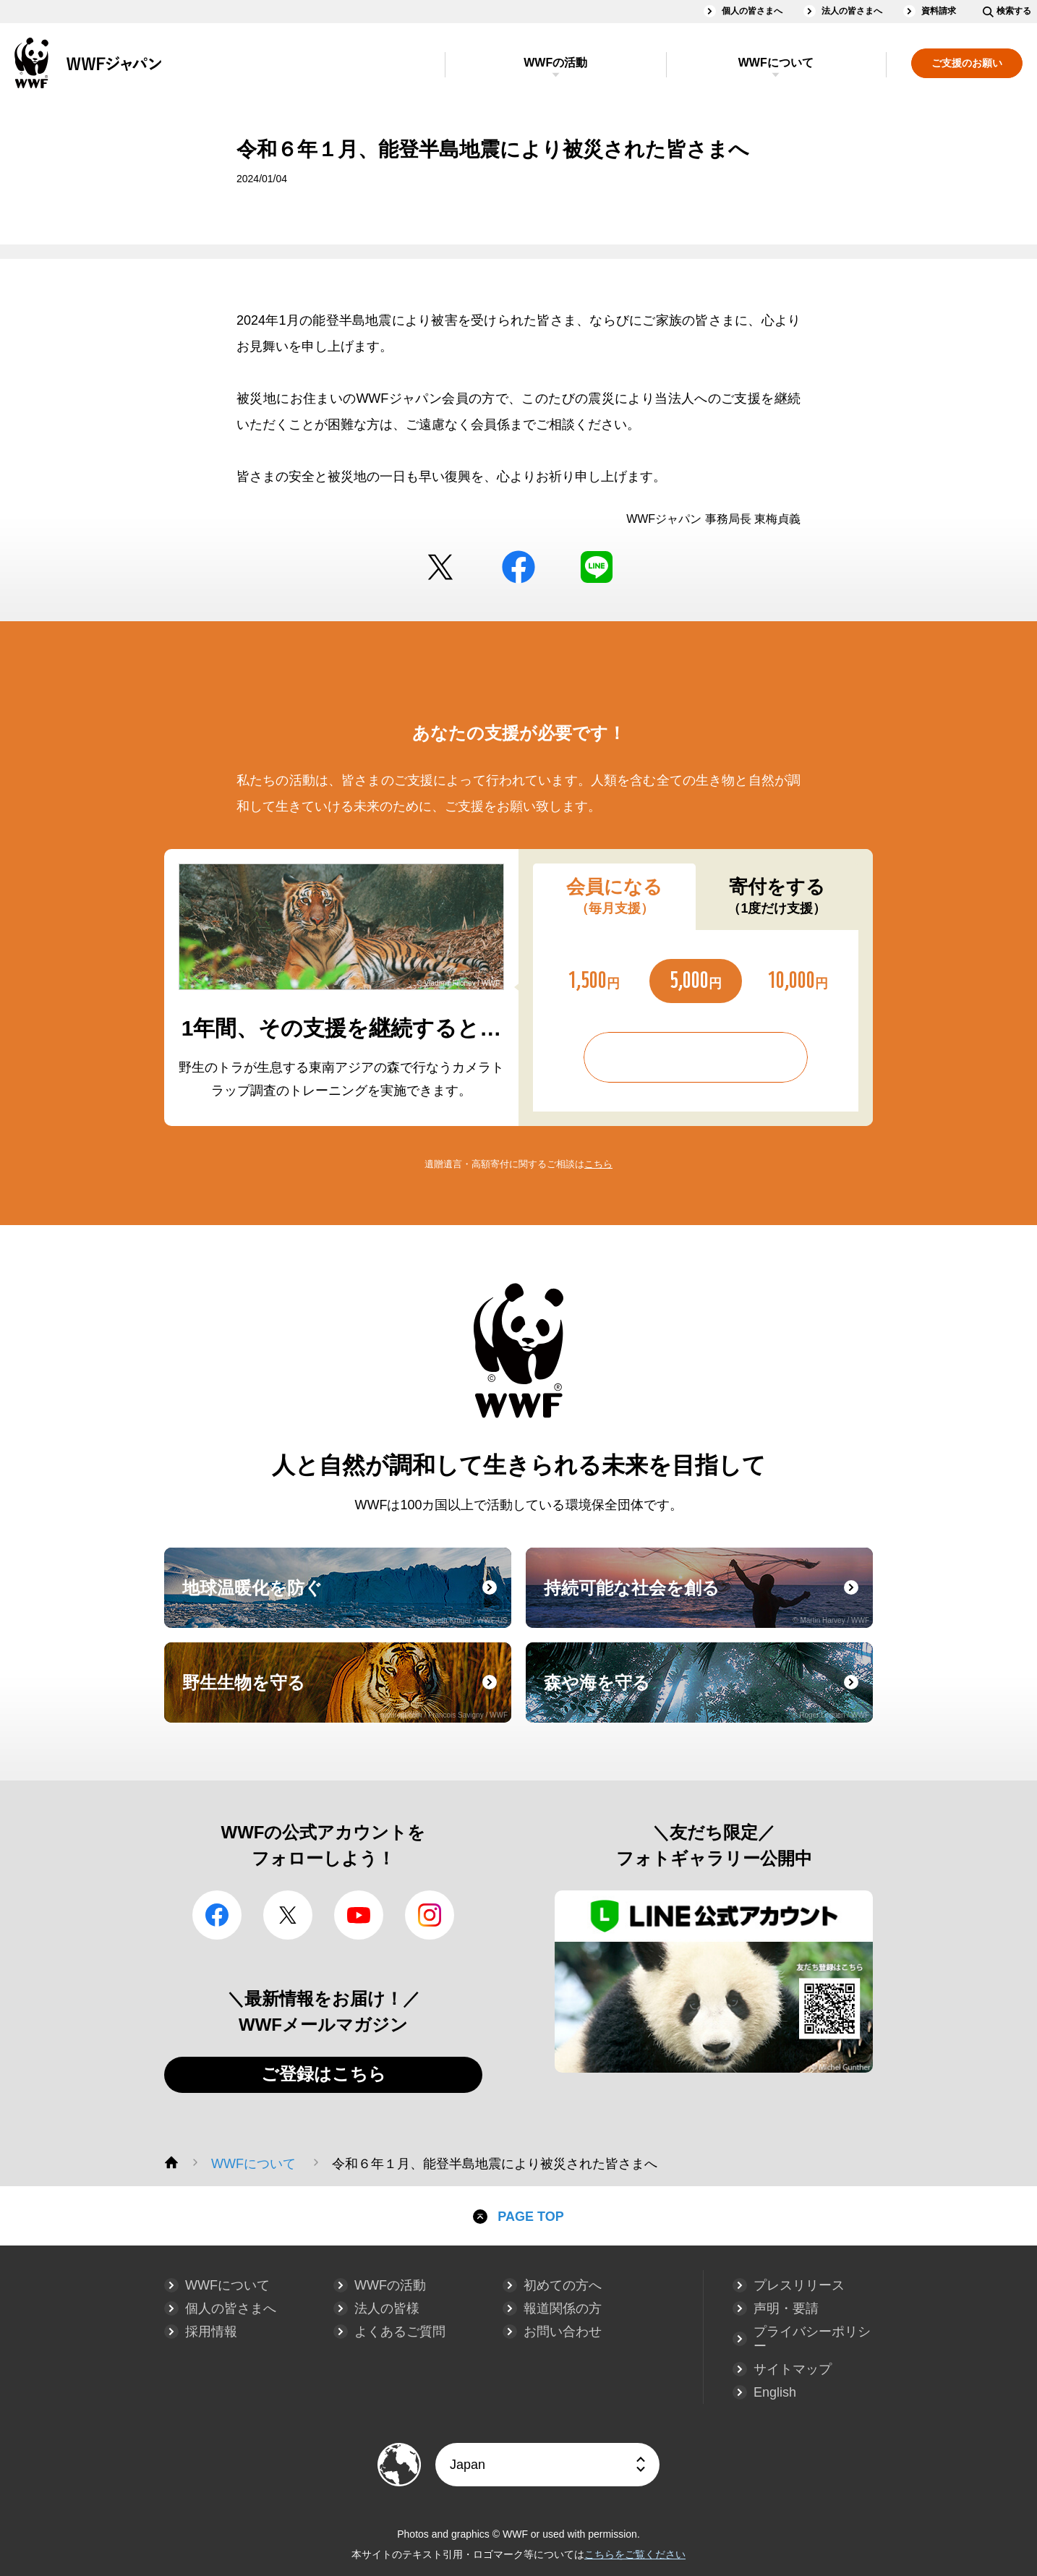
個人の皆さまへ (752, 11)
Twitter (440, 567)
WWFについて (776, 62)
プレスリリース (799, 2285)
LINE (596, 567)
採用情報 (211, 2331)
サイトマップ (793, 2369)
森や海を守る (706, 1696)
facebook (518, 567)
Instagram (429, 1915)
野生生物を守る (345, 1696)
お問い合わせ (563, 2331)
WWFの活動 (555, 62)
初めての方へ (563, 2285)
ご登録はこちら (323, 2074)
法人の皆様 (386, 2308)
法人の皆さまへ (852, 11)
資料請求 (938, 11)
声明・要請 (786, 2308)
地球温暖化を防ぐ (345, 1601)
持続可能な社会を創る (706, 1601)
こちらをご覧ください (635, 2554)
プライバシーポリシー (812, 2338)
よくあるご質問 (399, 2331)
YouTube (358, 1915)
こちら (598, 1164)
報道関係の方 (563, 2308)
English (775, 2392)
